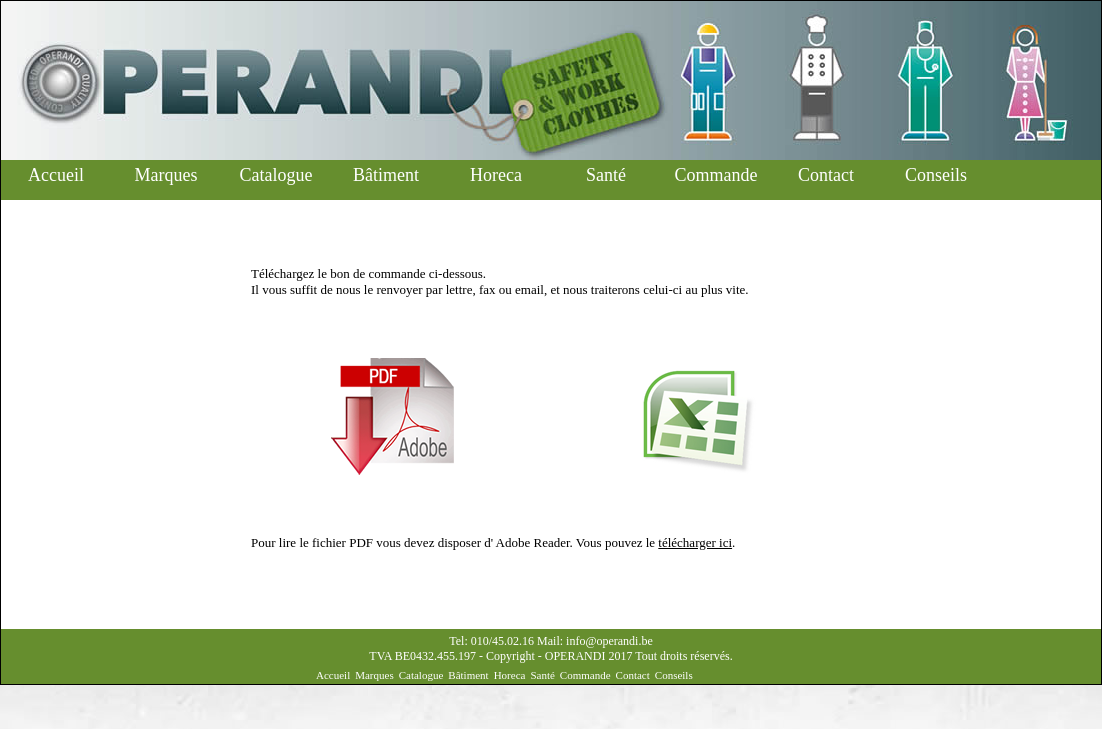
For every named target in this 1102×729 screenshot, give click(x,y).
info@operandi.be (609, 641)
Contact (826, 175)
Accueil (56, 175)
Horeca (496, 175)
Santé (606, 175)
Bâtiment (386, 175)
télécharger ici (695, 542)
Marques (166, 175)
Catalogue (276, 175)
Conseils (936, 175)
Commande (716, 175)
